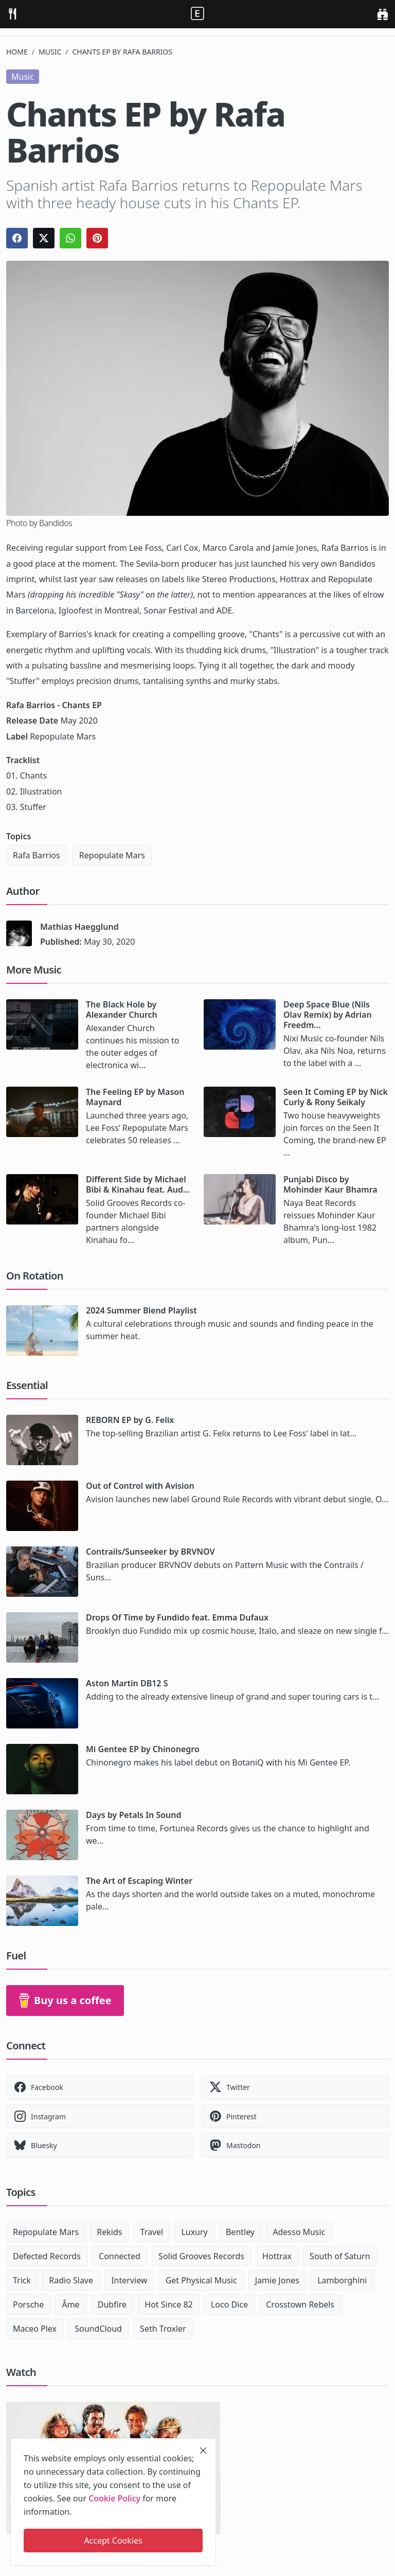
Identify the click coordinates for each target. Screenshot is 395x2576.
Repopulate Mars (112, 855)
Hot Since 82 (168, 2304)
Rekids (109, 2232)
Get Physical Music (201, 2280)
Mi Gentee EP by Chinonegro (143, 1749)
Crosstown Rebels (300, 2304)
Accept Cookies (113, 2540)
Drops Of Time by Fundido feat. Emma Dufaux (177, 1617)
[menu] (12, 14)
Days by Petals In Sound (134, 1815)
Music (50, 52)
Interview (129, 2280)
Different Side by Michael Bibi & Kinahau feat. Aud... (138, 1184)
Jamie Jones (277, 2280)
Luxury (194, 2232)
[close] (203, 2450)
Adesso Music (299, 2232)
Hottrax (277, 2256)
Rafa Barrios (36, 855)
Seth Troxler (163, 2328)
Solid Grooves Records (201, 2256)
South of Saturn (340, 2256)
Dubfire (112, 2304)
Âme (70, 2304)
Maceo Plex (35, 2328)
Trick (22, 2280)
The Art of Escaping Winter (139, 1881)
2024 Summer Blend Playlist (141, 1310)
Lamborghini (342, 2280)
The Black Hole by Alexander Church (121, 1009)
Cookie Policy (114, 2498)
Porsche (28, 2304)
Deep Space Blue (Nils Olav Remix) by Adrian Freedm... (327, 1014)
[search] (382, 14)
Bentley (240, 2232)
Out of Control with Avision (140, 1486)
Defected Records (47, 2256)
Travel (152, 2232)
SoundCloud (98, 2328)
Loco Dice (229, 2304)
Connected (119, 2256)
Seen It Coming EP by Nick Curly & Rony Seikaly (335, 1097)
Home (17, 52)
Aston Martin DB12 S (127, 1683)
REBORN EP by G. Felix (130, 1420)
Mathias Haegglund (79, 926)
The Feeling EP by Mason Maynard (135, 1097)
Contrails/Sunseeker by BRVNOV (150, 1551)
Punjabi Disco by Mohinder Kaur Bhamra (330, 1184)
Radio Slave (71, 2280)
